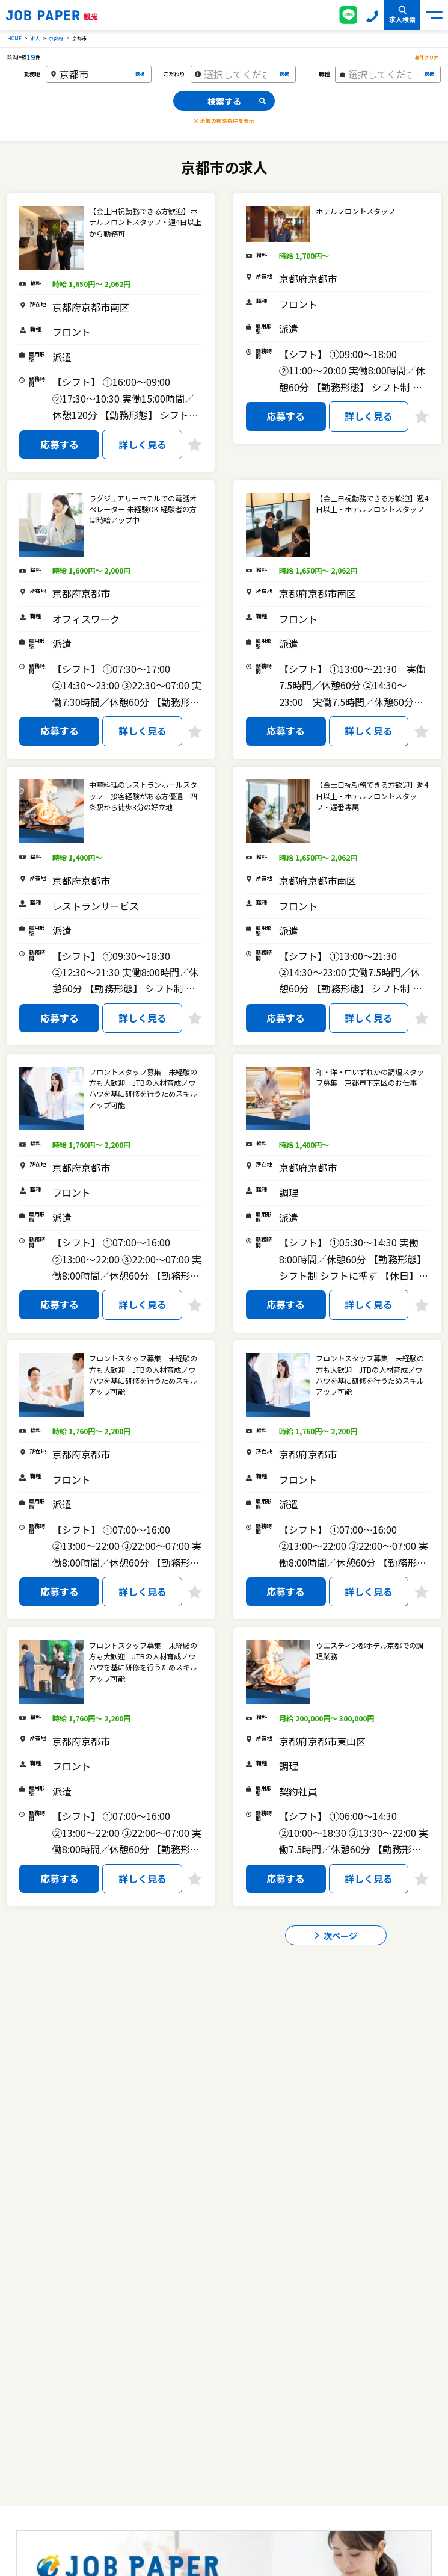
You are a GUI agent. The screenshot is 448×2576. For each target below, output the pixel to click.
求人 (35, 38)
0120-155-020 (372, 15)
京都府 (56, 38)
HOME (14, 38)
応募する (59, 444)
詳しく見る (142, 444)
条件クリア (426, 57)
